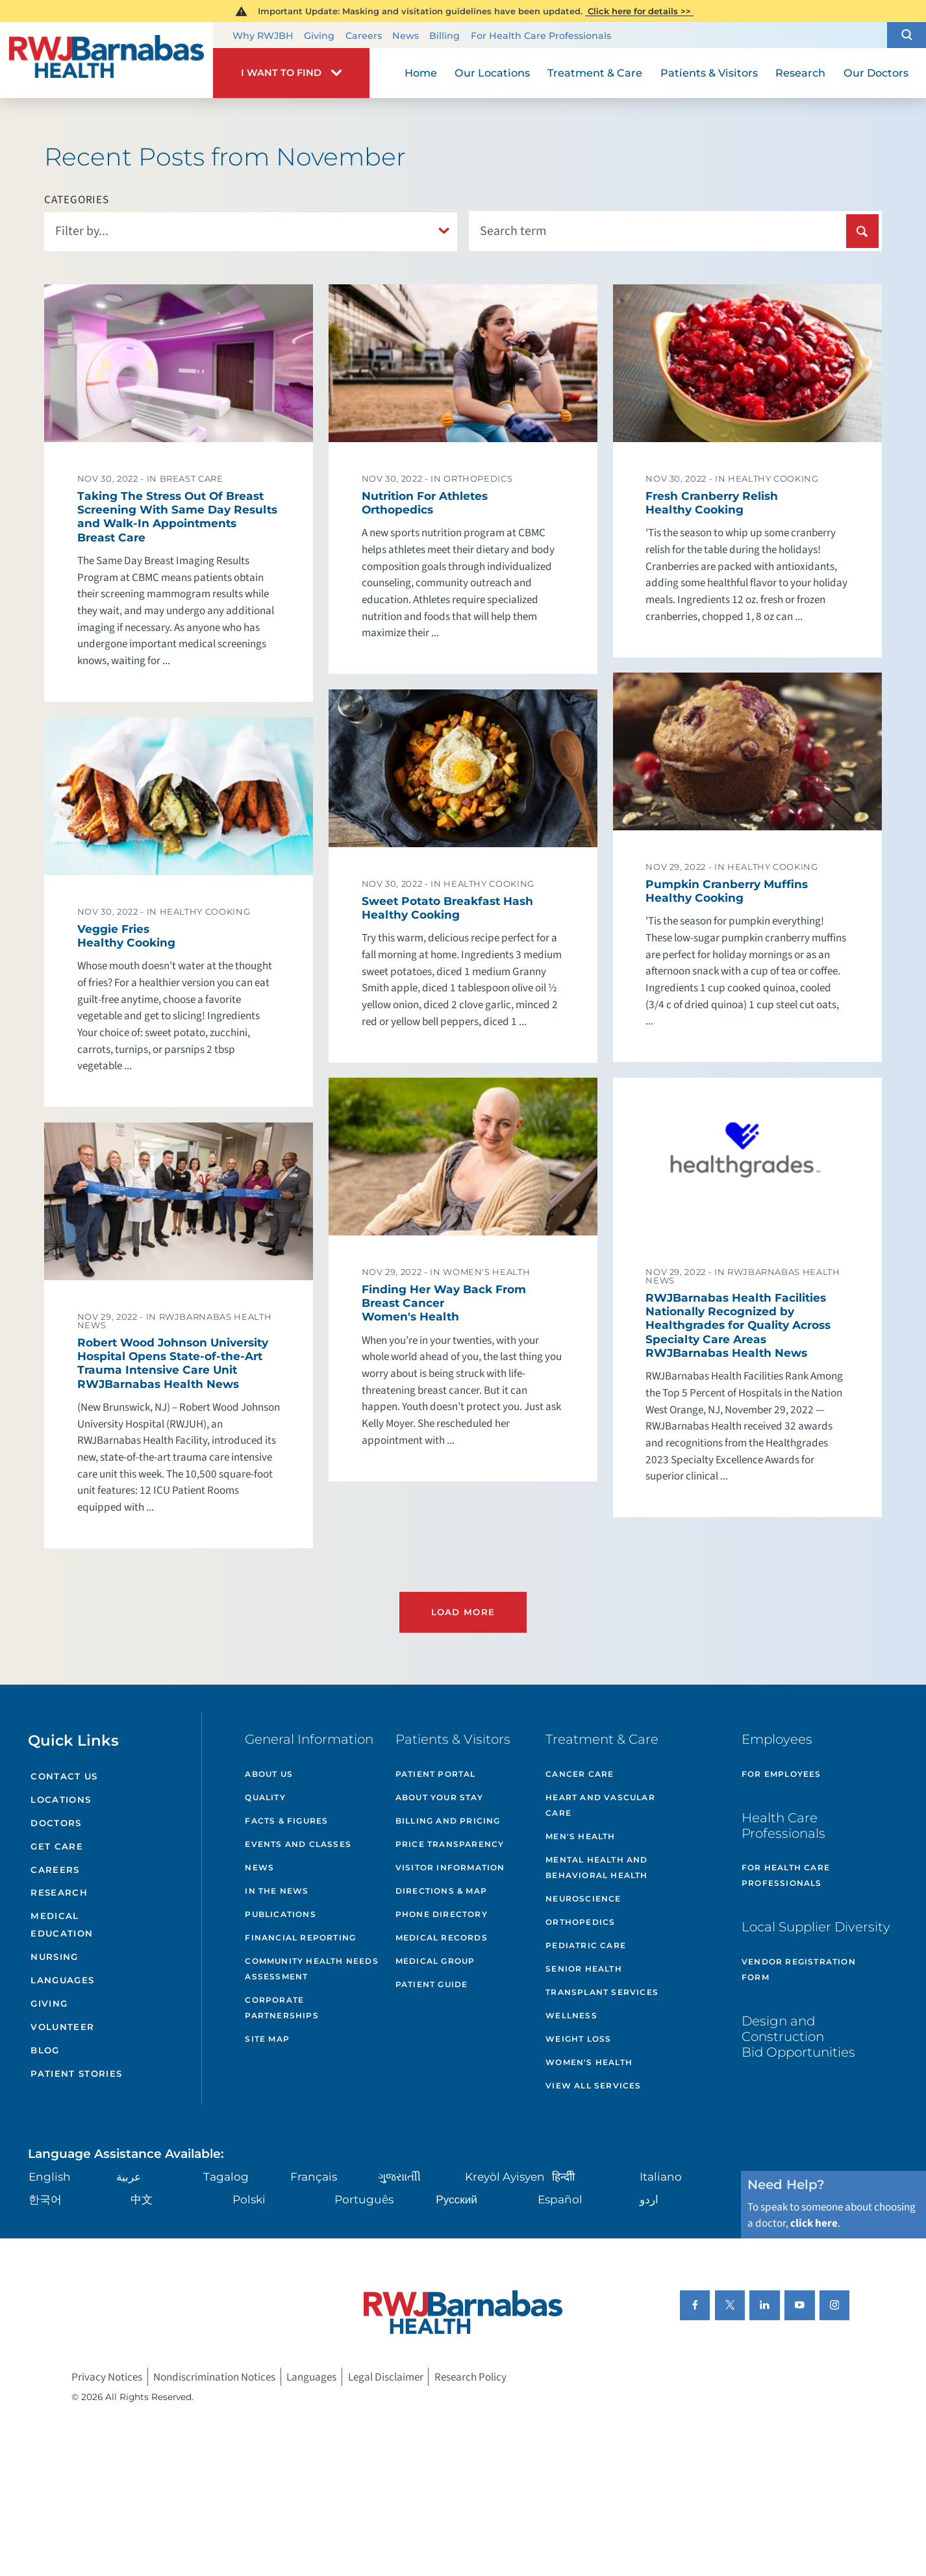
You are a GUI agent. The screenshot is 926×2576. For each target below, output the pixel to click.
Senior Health (583, 1969)
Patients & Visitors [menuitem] (709, 72)
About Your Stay (439, 1797)
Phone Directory (441, 1914)
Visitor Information (450, 1867)
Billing (444, 36)
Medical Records (441, 1937)
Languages (62, 1980)
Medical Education (62, 1924)
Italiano (661, 2176)
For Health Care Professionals (541, 36)
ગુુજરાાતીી (399, 2176)
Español (560, 2199)
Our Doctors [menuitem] (876, 72)
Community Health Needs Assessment (311, 1968)
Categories (76, 199)
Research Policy (470, 2376)
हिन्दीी (563, 2176)
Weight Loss (578, 2039)
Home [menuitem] (421, 72)
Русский (456, 2199)
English (50, 2176)
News (405, 36)
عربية (128, 2176)
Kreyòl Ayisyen (505, 2176)
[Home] (106, 60)
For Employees (781, 1774)
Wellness (571, 2015)
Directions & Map (441, 1891)
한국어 (45, 2199)
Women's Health (588, 2062)
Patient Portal (435, 1774)
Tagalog (226, 2176)
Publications (280, 1914)
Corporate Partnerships (281, 2007)
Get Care (57, 1846)
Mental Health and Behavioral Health (596, 1867)
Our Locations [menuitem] (492, 72)
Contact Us (64, 1776)
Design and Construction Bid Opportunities (798, 2036)
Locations (61, 1799)
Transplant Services (601, 1992)
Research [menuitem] (800, 72)
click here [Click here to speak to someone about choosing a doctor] (814, 2223)
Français (313, 2176)
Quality (265, 1797)
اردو (649, 2199)
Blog (45, 2050)
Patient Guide (431, 1984)
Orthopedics (580, 1922)
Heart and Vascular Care (600, 1805)
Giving (319, 36)
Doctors (56, 1823)
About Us (269, 1774)
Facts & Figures (286, 1821)
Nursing (54, 1956)
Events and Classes (298, 1844)
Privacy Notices (106, 2376)
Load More (463, 1612)
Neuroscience (583, 1898)
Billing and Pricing (448, 1821)
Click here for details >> (639, 11)
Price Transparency (450, 1844)
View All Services (593, 2085)
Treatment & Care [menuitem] (594, 72)
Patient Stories (76, 2073)
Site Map (267, 2039)
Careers (363, 36)
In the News (276, 1891)
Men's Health (580, 1836)
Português (364, 2199)
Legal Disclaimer (385, 2376)
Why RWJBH (263, 36)
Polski (249, 2199)
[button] (906, 34)
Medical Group (435, 1961)
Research (59, 1892)
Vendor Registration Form (799, 1969)
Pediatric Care (585, 1945)
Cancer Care (579, 1774)
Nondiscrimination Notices (214, 2376)
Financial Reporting (300, 1937)
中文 (142, 2199)
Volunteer (62, 2027)
